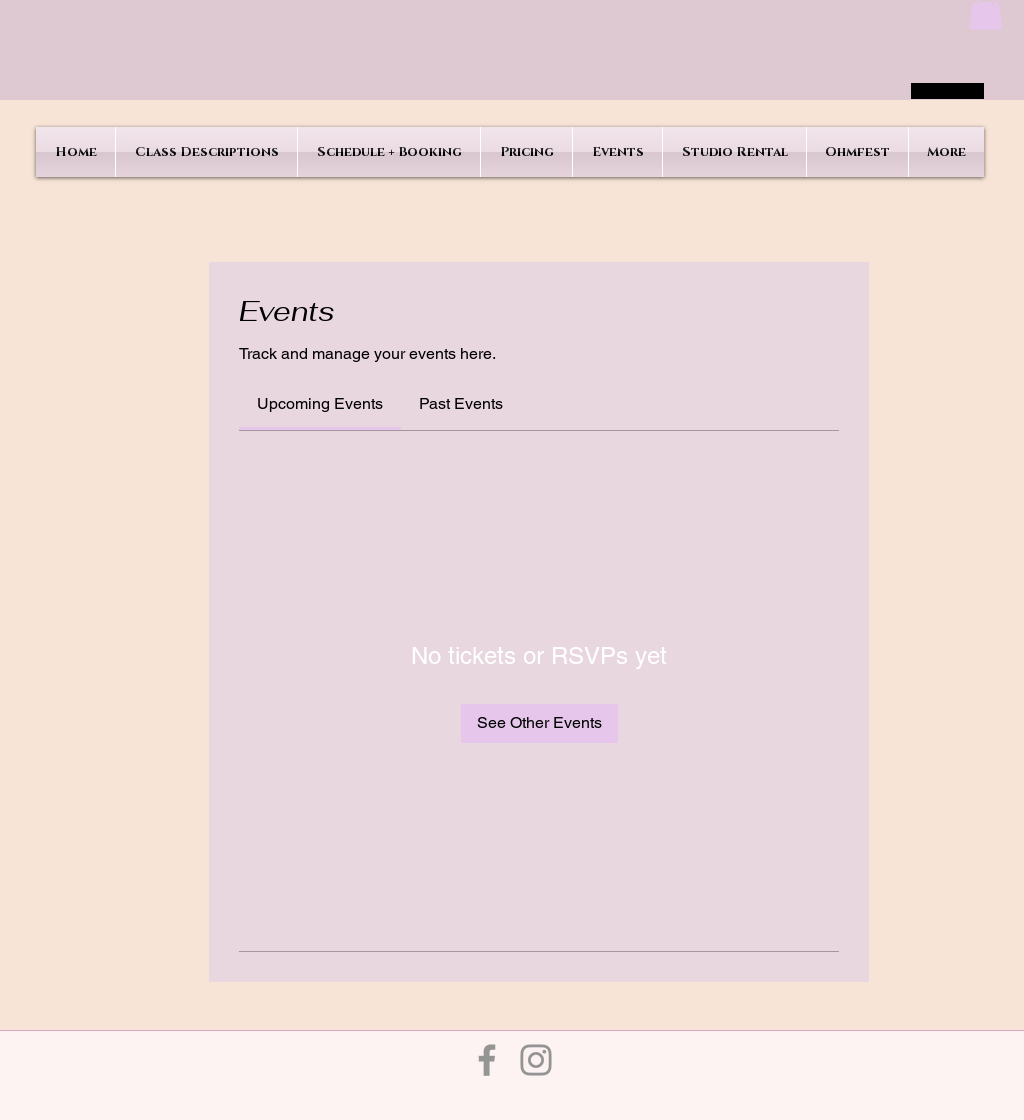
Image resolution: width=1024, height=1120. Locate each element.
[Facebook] (487, 1060)
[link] (320, 403)
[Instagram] (536, 1060)
